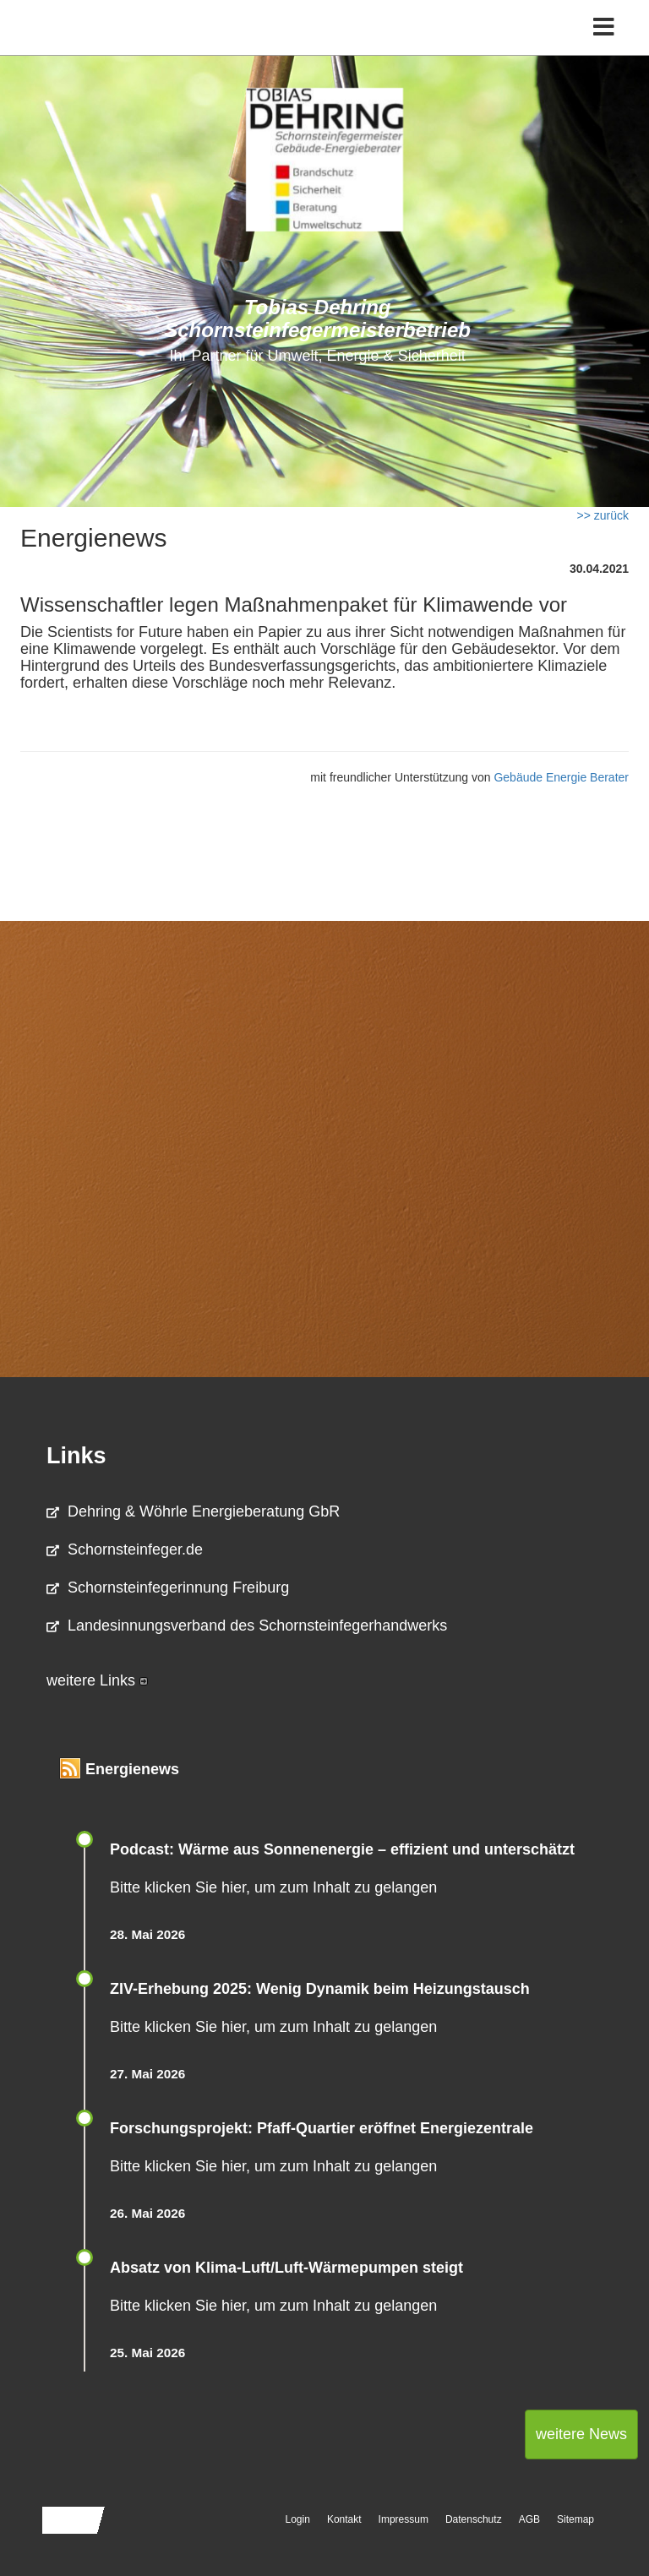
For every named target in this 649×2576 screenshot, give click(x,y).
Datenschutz (473, 2519)
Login (298, 2519)
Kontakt (344, 2519)
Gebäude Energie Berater (561, 777)
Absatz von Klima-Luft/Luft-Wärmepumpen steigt (286, 2267)
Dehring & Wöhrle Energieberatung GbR (193, 1511)
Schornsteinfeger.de (124, 1549)
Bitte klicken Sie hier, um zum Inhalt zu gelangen (273, 1887)
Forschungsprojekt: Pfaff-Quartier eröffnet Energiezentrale (321, 2128)
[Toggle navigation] (604, 27)
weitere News (581, 2434)
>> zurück (603, 515)
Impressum (403, 2519)
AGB (529, 2519)
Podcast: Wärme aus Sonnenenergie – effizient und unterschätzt (344, 1849)
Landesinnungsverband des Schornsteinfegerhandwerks (246, 1625)
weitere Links (97, 1680)
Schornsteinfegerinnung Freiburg (167, 1587)
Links (76, 1455)
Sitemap (575, 2519)
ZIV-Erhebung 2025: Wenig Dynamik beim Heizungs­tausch (320, 1988)
